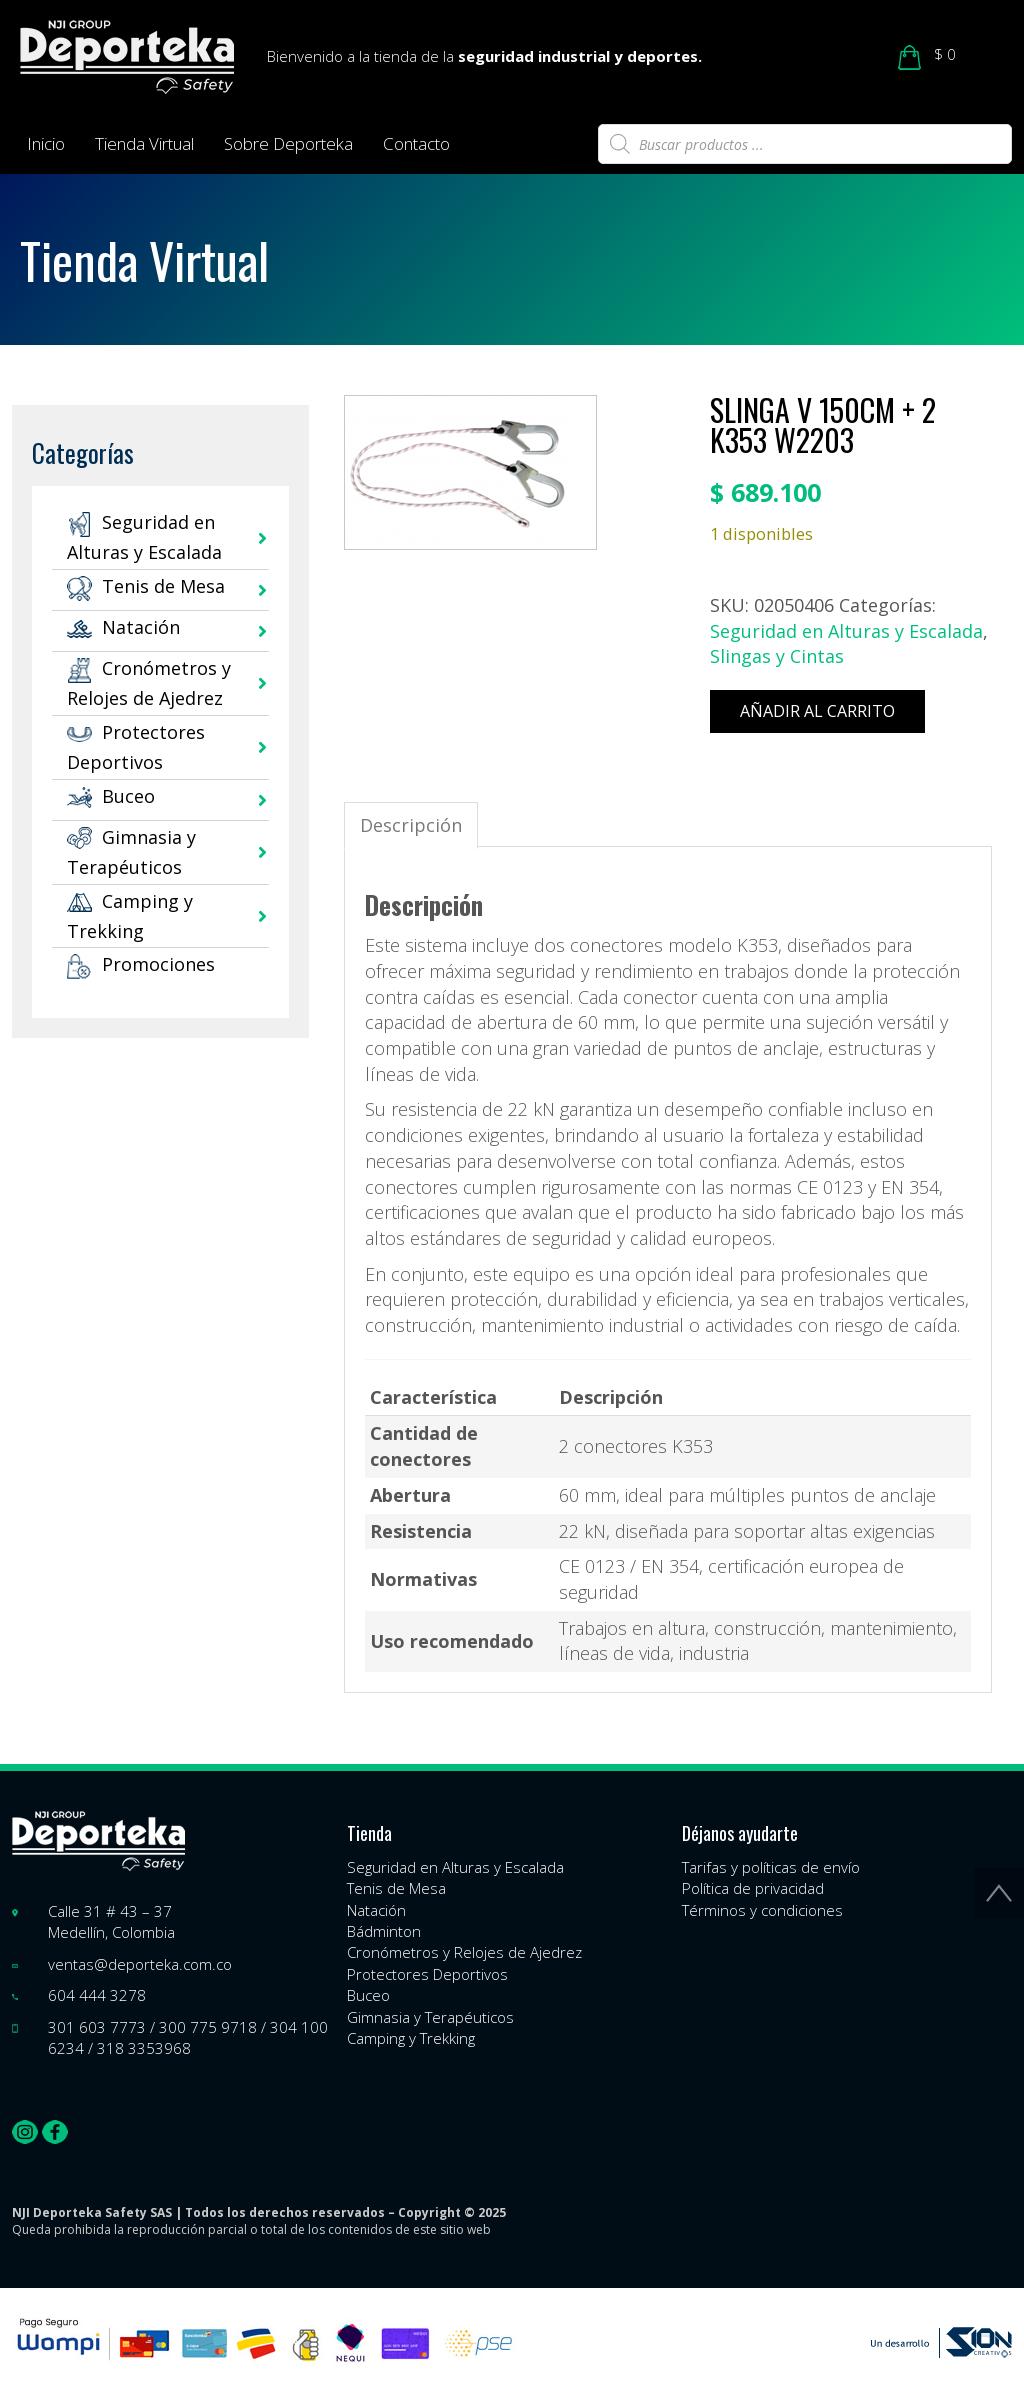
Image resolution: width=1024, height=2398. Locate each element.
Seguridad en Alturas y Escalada (846, 631)
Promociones (141, 964)
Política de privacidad (753, 1888)
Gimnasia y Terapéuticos (430, 2017)
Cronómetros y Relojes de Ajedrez (464, 1952)
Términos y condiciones (762, 1910)
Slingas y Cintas (777, 656)
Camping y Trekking (411, 2038)
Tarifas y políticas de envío (771, 1867)
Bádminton (384, 1931)
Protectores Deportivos (427, 1974)
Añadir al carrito (817, 711)
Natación (123, 627)
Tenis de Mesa (146, 586)
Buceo (111, 796)
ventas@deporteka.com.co (140, 1964)
